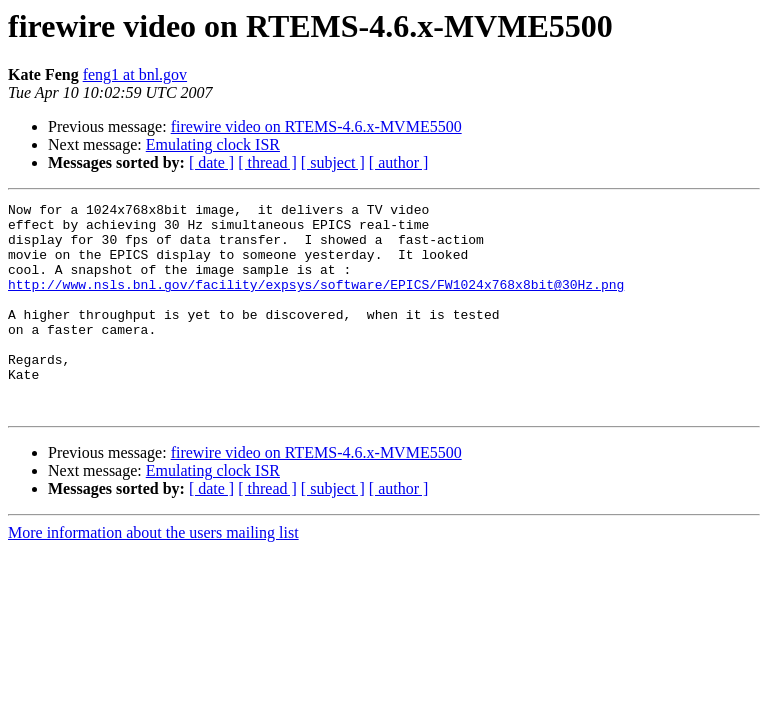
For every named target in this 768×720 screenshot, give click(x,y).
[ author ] (399, 162)
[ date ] (211, 162)
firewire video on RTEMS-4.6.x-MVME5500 (316, 126)
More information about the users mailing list (153, 574)
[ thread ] (267, 162)
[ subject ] (333, 162)
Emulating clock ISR (213, 144)
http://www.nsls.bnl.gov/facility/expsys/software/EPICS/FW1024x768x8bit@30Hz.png (316, 302)
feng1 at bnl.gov (135, 74)
